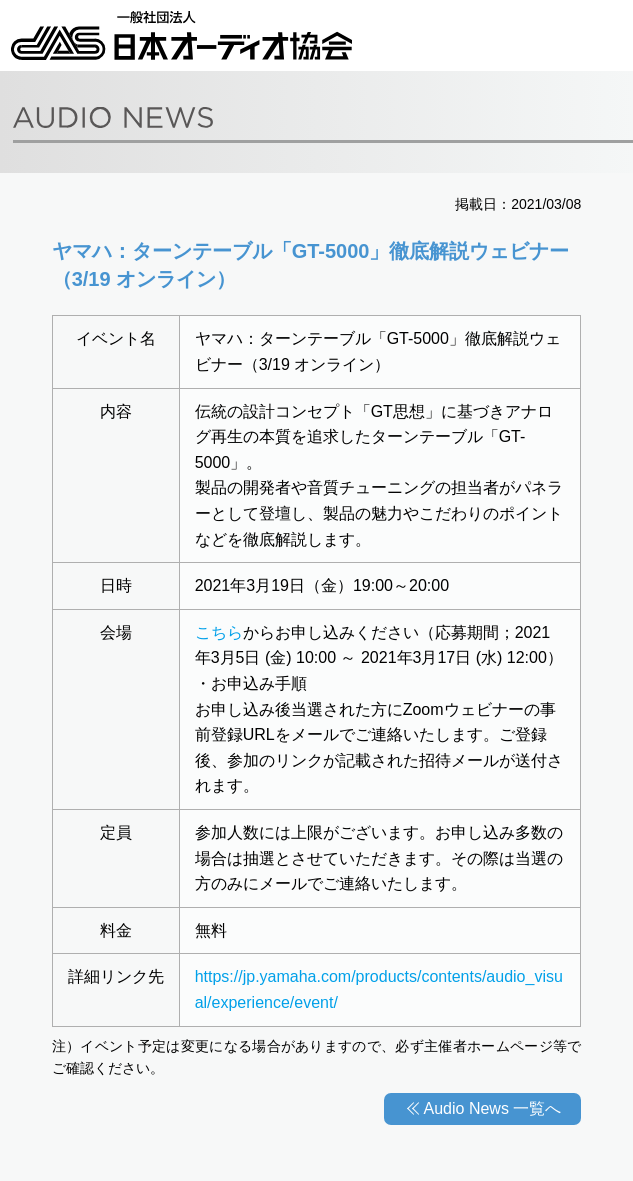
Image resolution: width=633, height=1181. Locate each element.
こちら (219, 632)
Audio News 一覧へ (493, 1108)
